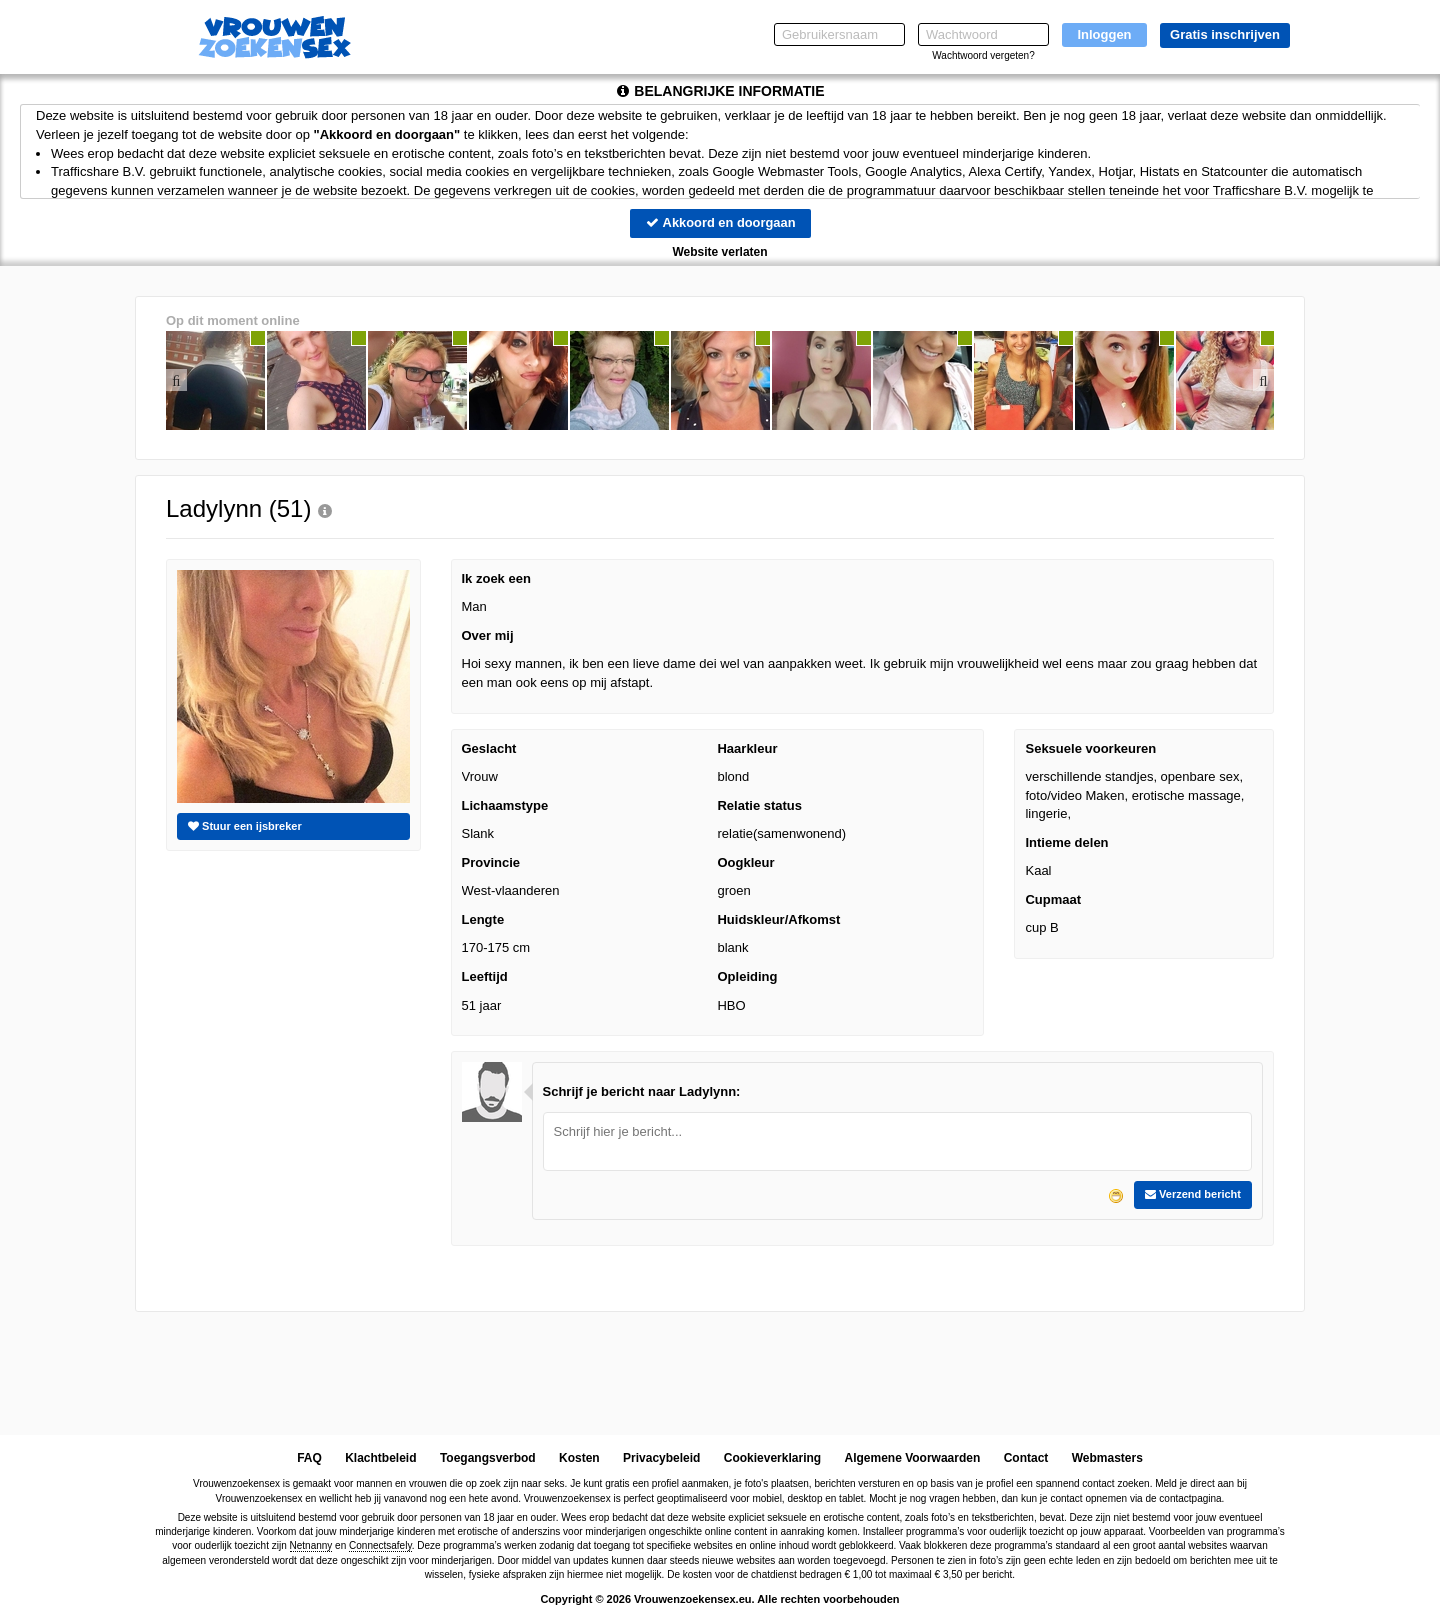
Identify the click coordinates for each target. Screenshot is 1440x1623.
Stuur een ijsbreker (245, 826)
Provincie (491, 862)
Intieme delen (1066, 842)
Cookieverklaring (772, 1458)
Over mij (488, 635)
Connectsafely (380, 1546)
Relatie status (759, 805)
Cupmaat (1053, 899)
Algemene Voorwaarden (912, 1458)
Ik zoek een (496, 578)
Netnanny (311, 1546)
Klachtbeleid (380, 1458)
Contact (1026, 1458)
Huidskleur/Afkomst (778, 919)
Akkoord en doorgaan (720, 222)
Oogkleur (745, 862)
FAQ (309, 1458)
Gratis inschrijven (1225, 34)
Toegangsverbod (488, 1458)
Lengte (483, 919)
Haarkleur (747, 748)
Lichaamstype (505, 805)
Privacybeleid (661, 1458)
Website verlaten (719, 252)
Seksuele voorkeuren (1090, 748)
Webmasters (1107, 1458)
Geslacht (489, 748)
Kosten (579, 1458)
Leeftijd (485, 976)
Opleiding (747, 976)
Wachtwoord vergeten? (983, 55)
